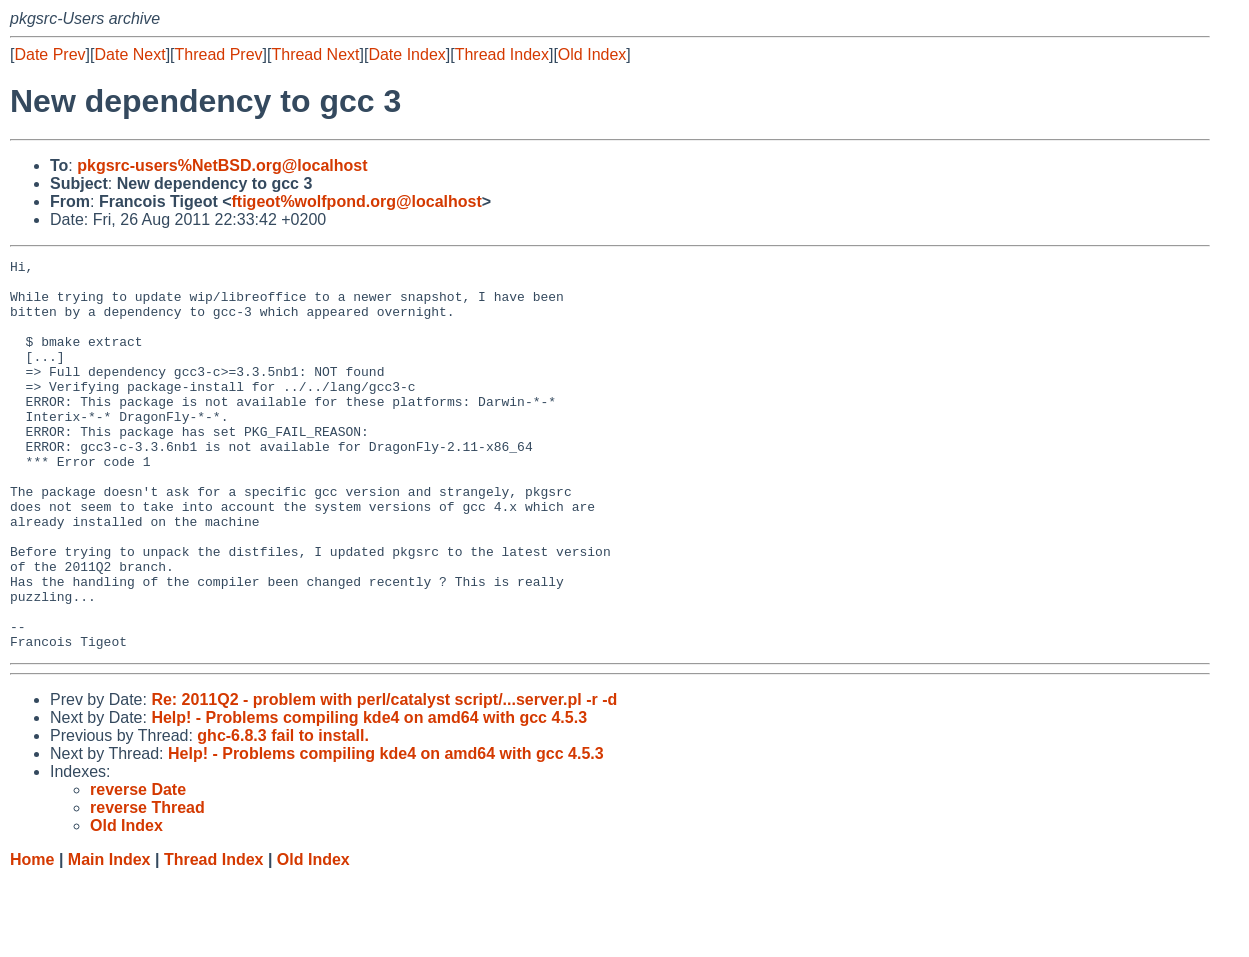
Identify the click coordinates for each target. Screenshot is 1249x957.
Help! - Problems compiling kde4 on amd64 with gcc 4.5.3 (369, 795)
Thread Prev (219, 54)
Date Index (406, 54)
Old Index (592, 54)
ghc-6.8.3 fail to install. (283, 813)
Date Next (129, 54)
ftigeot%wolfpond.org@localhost (357, 201)
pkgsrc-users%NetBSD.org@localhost (222, 165)
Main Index (109, 937)
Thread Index (502, 54)
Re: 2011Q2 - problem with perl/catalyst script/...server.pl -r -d (384, 777)
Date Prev (49, 54)
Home (32, 937)
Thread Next (315, 54)
